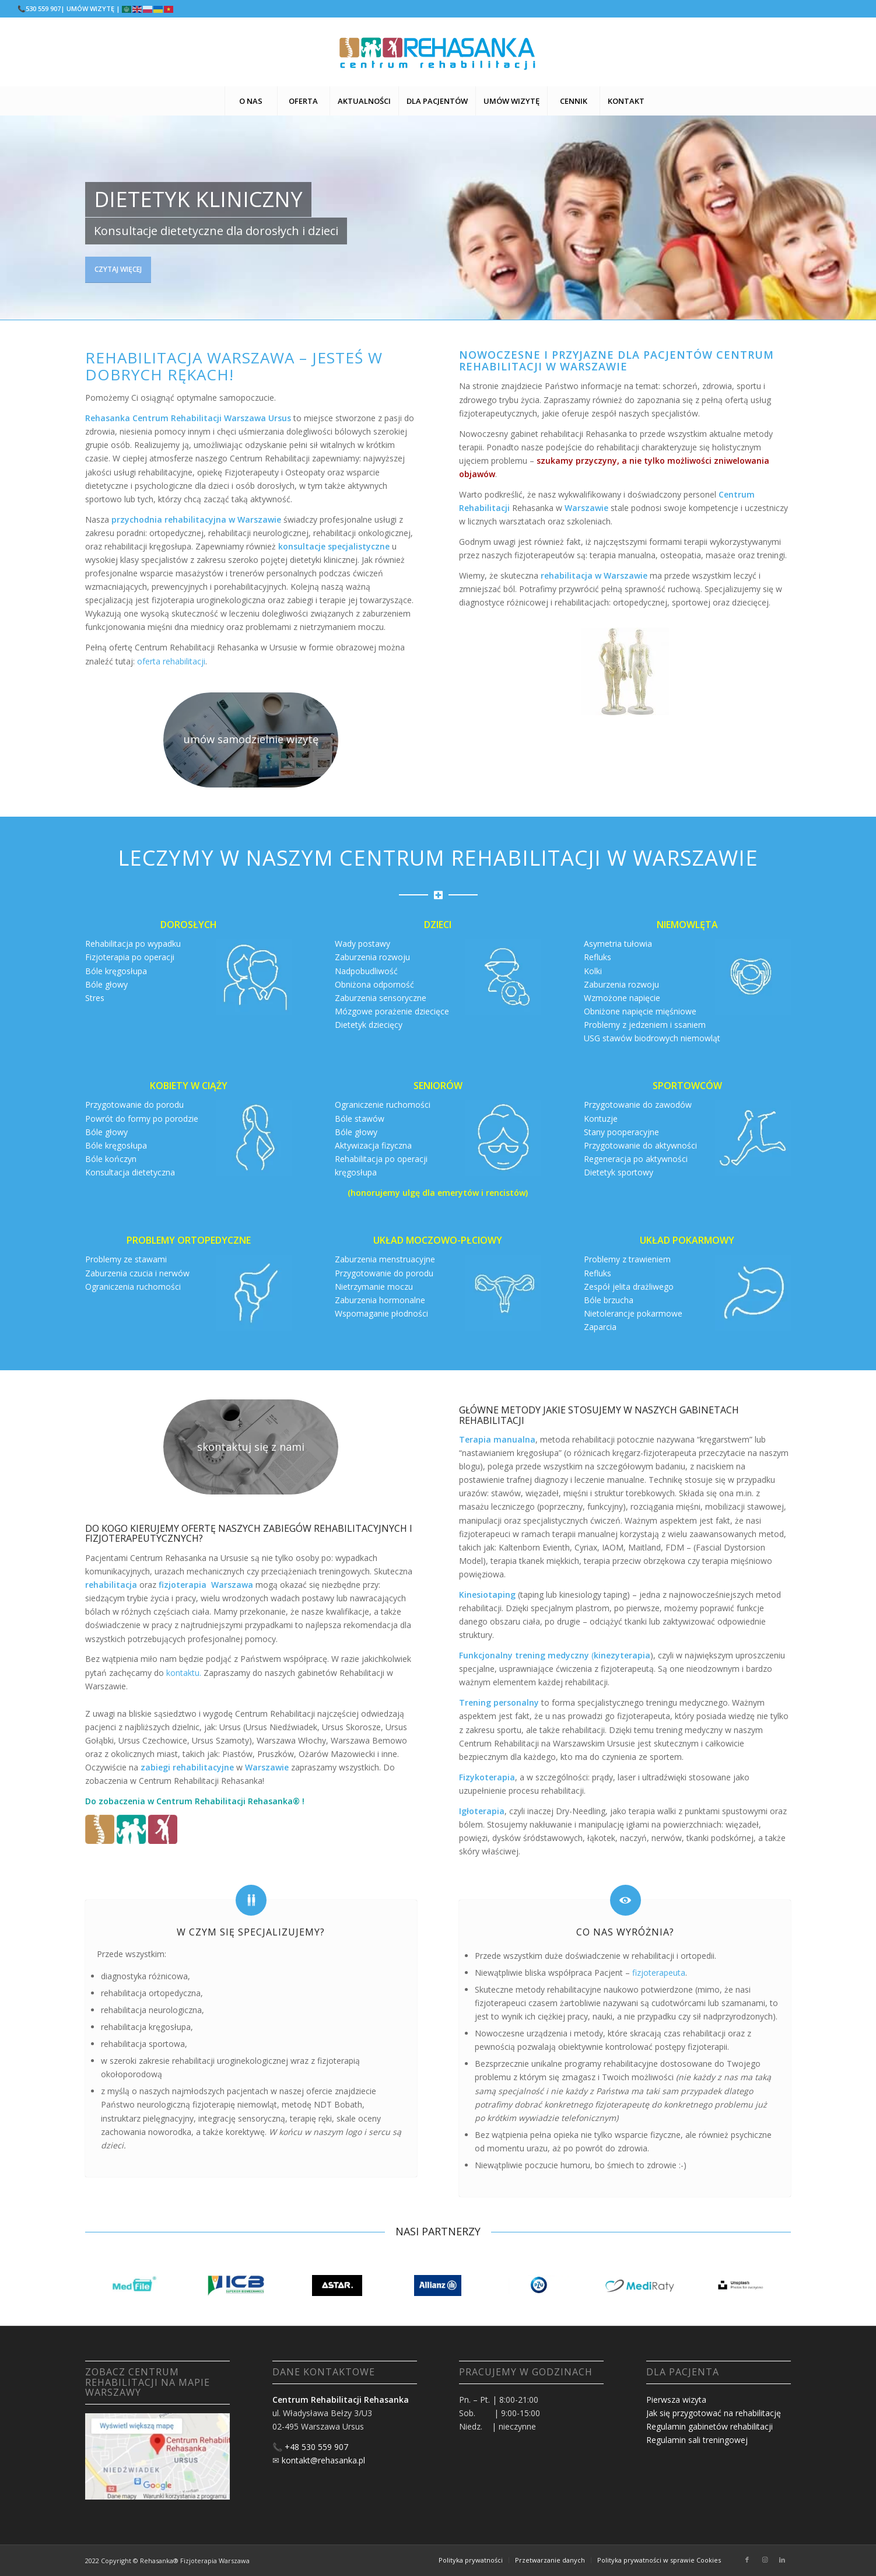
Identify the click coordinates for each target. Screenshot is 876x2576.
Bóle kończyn (110, 1158)
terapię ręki (311, 2118)
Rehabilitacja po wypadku (133, 943)
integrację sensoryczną (241, 2118)
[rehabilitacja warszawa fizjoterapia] (250, 740)
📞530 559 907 (39, 8)
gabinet (311, 1672)
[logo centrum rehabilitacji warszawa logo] (438, 52)
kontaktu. (183, 1672)
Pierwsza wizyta (676, 2399)
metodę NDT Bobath (322, 2104)
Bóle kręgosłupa (116, 971)
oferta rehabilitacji (171, 661)
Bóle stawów (359, 1118)
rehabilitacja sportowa (143, 2043)
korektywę (245, 2131)
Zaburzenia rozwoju (372, 957)
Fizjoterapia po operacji (129, 957)
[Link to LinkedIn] (782, 2559)
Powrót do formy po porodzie (141, 1118)
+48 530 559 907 (316, 2446)
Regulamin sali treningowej (697, 2439)
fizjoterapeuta (658, 1972)
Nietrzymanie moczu (374, 1286)
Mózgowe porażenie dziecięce (392, 1011)
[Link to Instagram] (764, 2559)
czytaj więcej (118, 265)
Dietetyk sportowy (618, 1172)
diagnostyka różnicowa (144, 1976)
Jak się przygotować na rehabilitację (713, 2412)
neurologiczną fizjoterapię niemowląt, (208, 2104)
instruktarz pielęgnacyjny (147, 2118)
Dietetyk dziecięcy (368, 1024)
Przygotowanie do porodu (134, 1104)
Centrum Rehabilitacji (201, 1801)
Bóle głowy (106, 984)
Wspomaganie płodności (381, 1313)
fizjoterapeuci (500, 2002)
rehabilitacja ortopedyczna (151, 1993)
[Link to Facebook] (747, 2559)
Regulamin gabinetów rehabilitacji (709, 2426)
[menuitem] (251, 101)
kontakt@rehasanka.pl (323, 2460)
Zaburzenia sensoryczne (380, 997)
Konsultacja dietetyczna (130, 1172)
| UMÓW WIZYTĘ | (90, 8)
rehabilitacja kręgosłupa (146, 2026)
